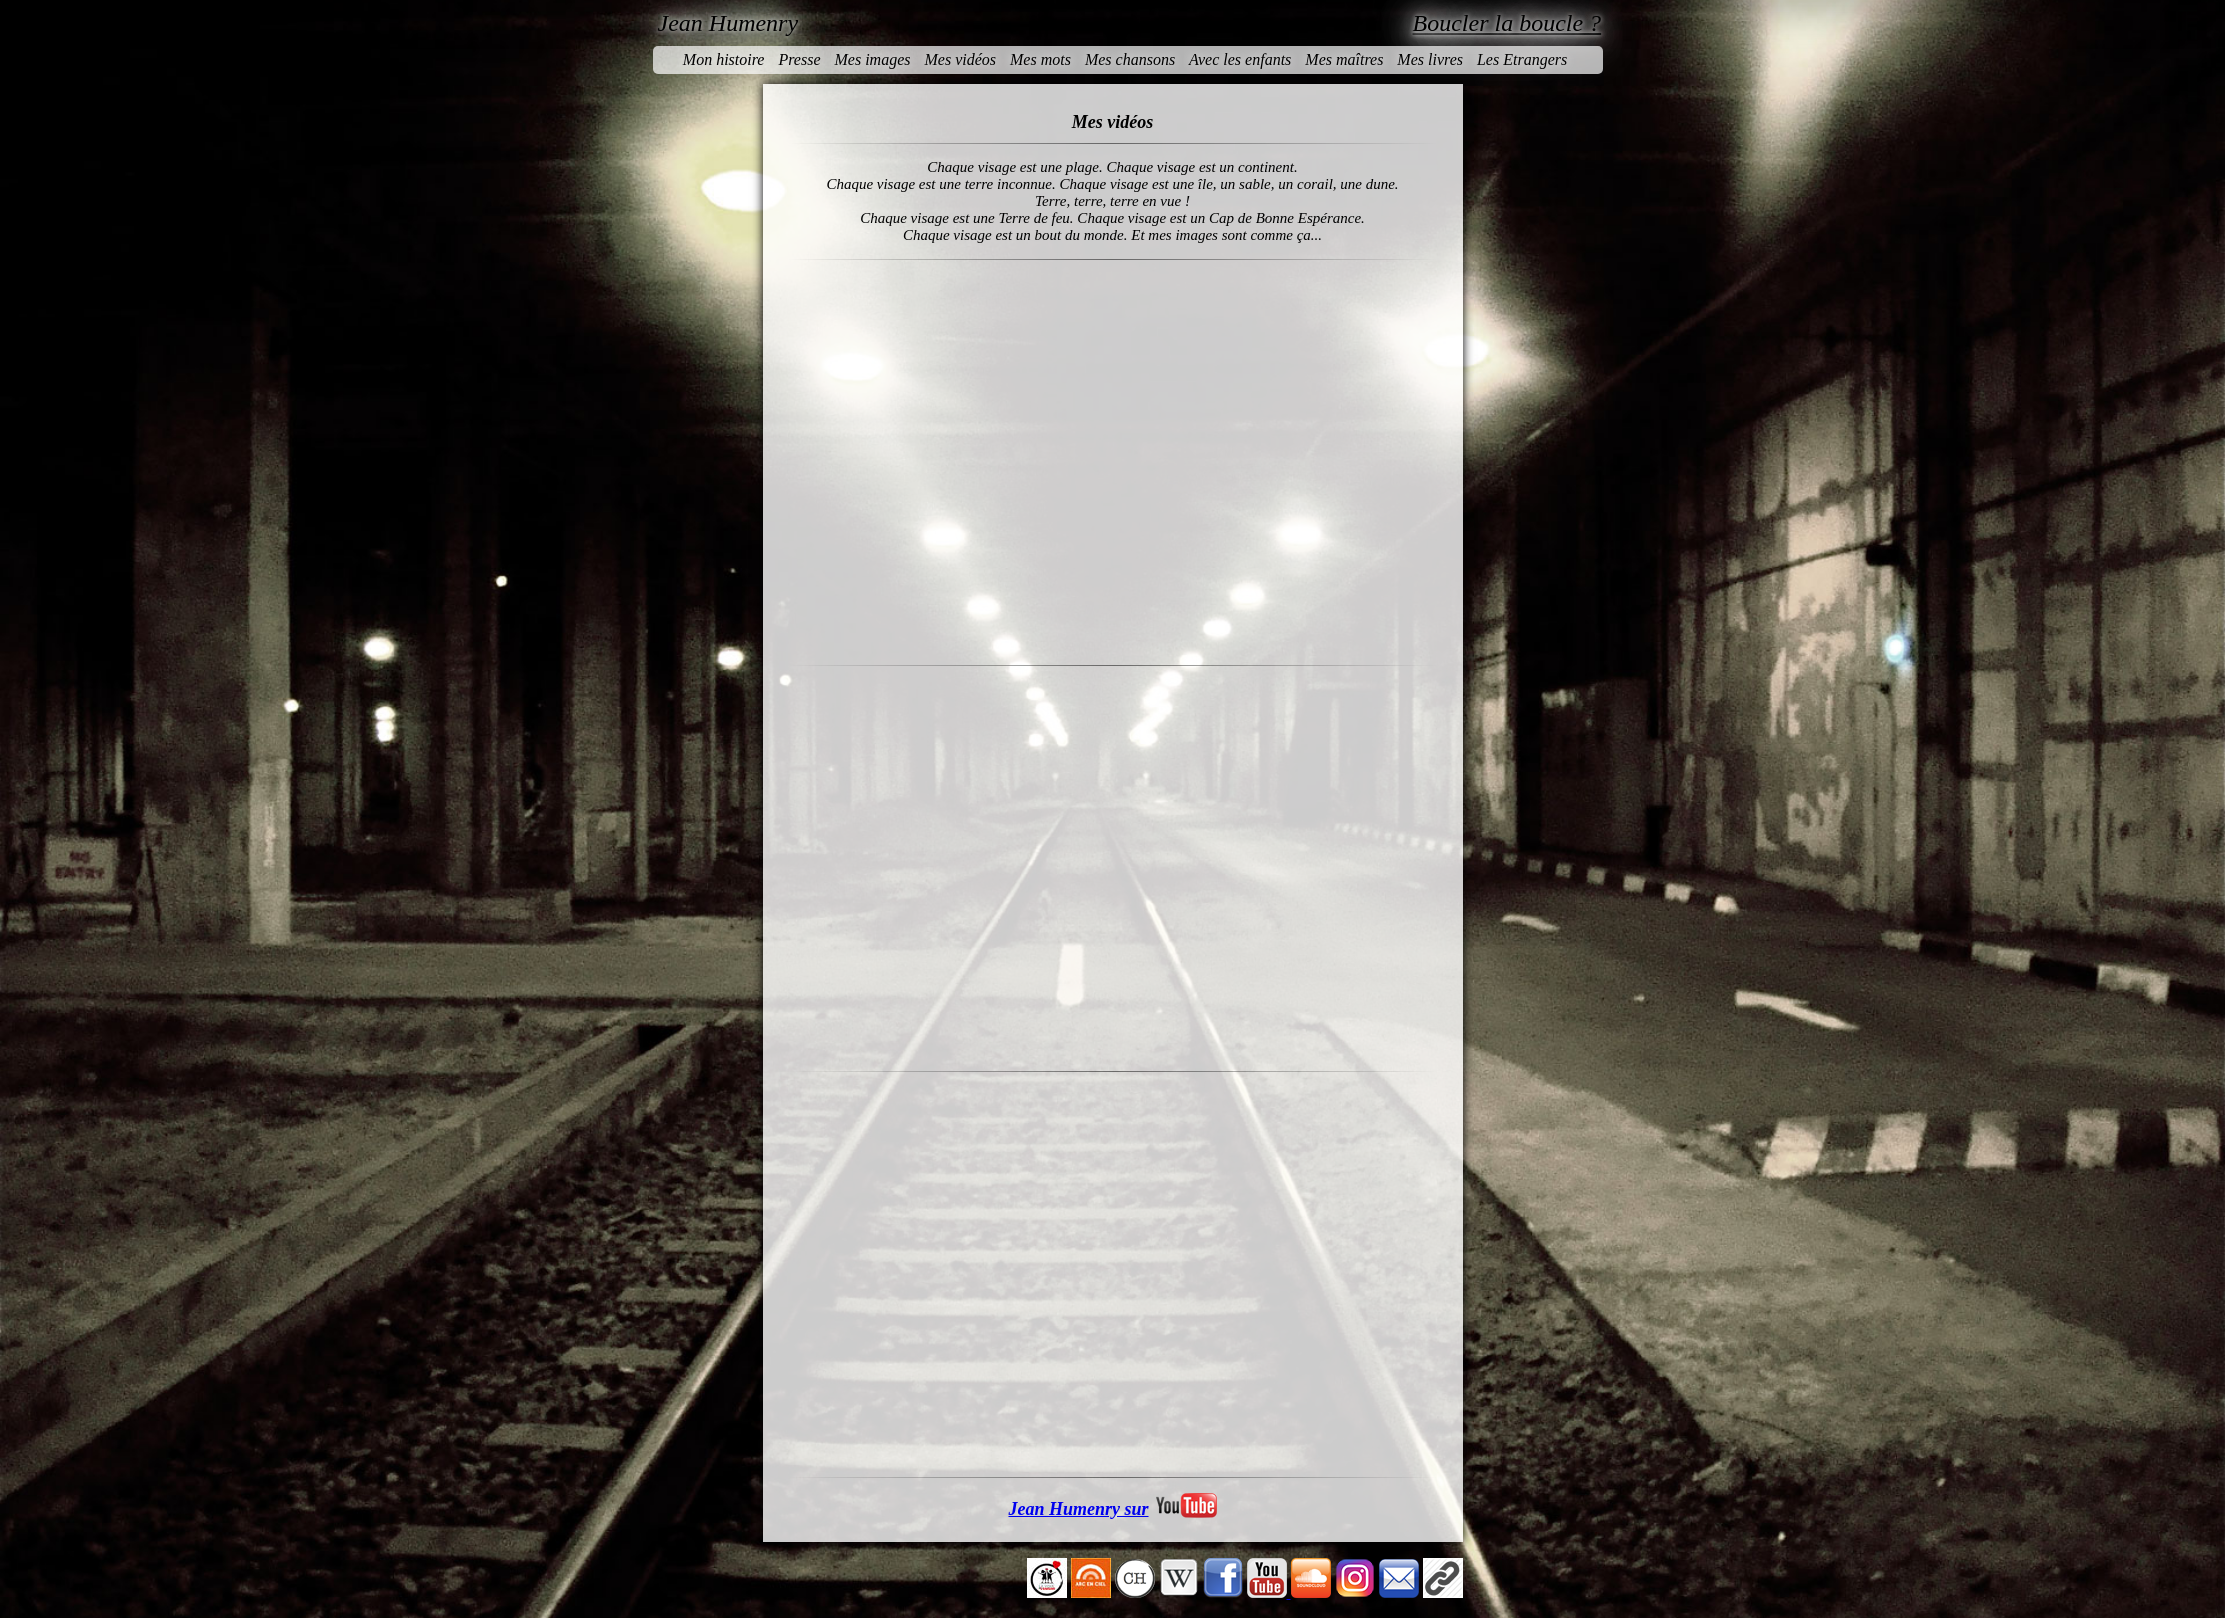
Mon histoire (724, 59)
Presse (799, 59)
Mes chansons (1130, 59)
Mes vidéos (960, 59)
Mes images (872, 59)
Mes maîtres (1344, 59)
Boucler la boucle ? (1507, 23)
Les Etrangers (1522, 59)
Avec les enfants (1240, 59)
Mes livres (1430, 59)
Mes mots (1040, 59)
